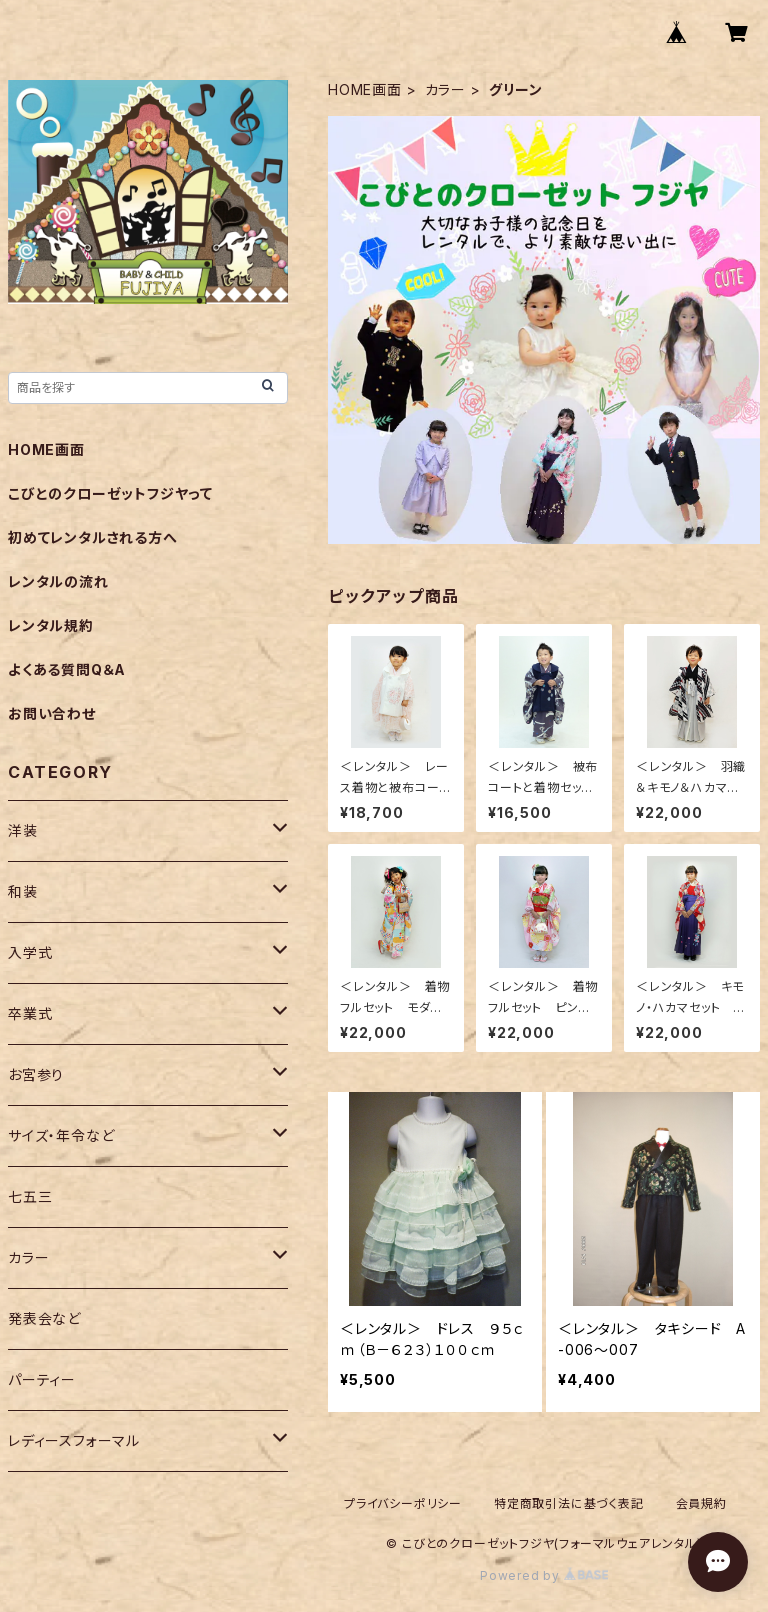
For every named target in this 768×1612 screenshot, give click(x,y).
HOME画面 (365, 89)
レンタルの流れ (58, 581)
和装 (23, 891)
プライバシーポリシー (403, 1503)
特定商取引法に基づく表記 (569, 1503)
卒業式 (30, 1013)
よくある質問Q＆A (67, 669)
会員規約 (701, 1503)
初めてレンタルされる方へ (93, 537)
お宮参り (36, 1074)
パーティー (42, 1379)
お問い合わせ (52, 713)
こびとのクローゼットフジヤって (110, 493)
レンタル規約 (51, 625)
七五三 (30, 1196)
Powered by (544, 1575)
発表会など (44, 1318)
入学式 (30, 952)
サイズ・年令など (61, 1135)
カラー (445, 89)
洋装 (23, 830)
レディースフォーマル (74, 1440)
